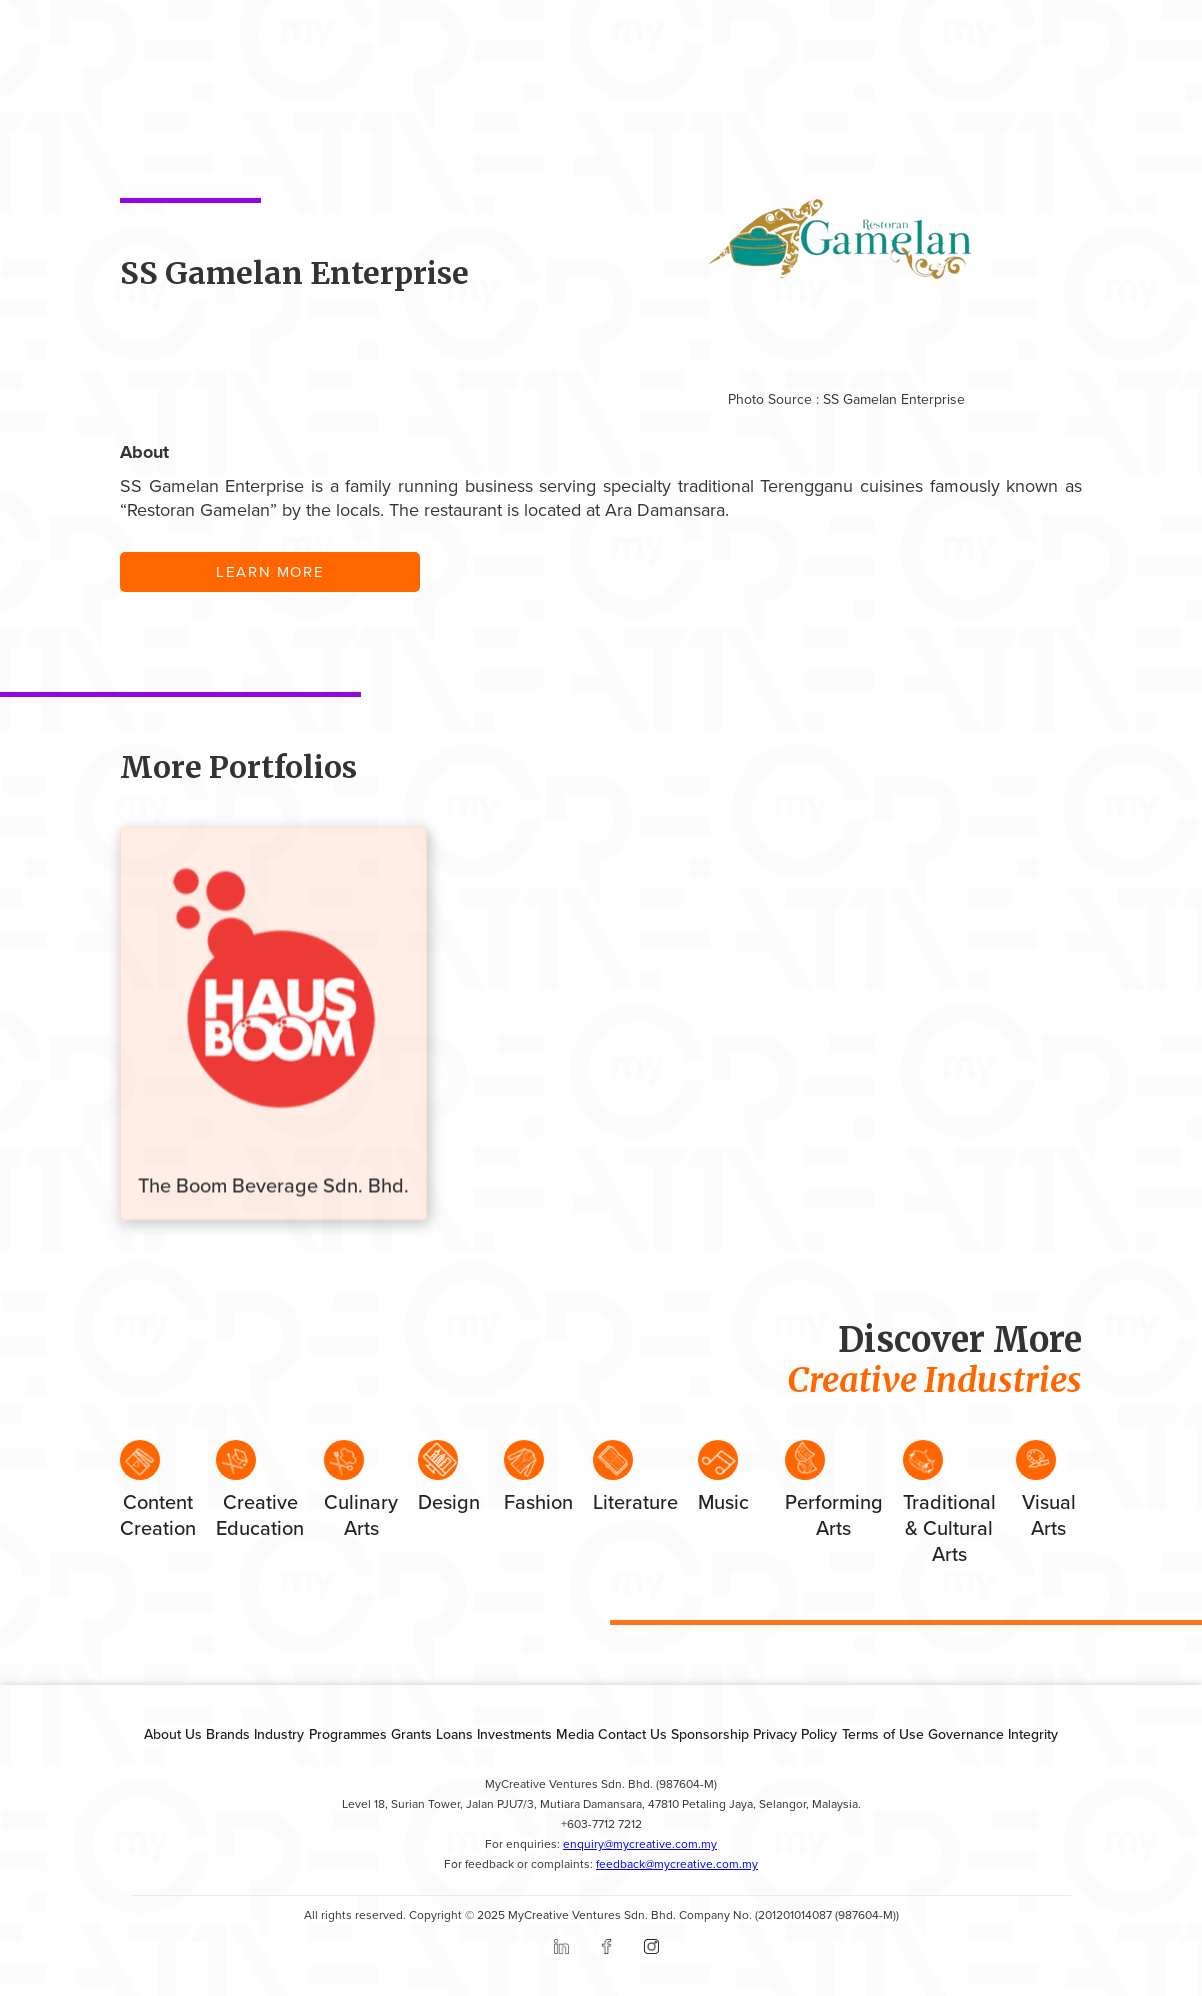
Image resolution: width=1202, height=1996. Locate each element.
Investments (514, 1734)
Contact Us (632, 1734)
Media (575, 1734)
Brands (228, 1734)
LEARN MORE (270, 572)
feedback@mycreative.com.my (677, 1864)
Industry (279, 1734)
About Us (173, 1734)
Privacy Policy (795, 1734)
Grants (411, 1734)
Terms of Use (883, 1734)
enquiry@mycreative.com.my (640, 1844)
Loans (454, 1734)
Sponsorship (710, 1734)
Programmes (348, 1734)
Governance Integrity (993, 1734)
